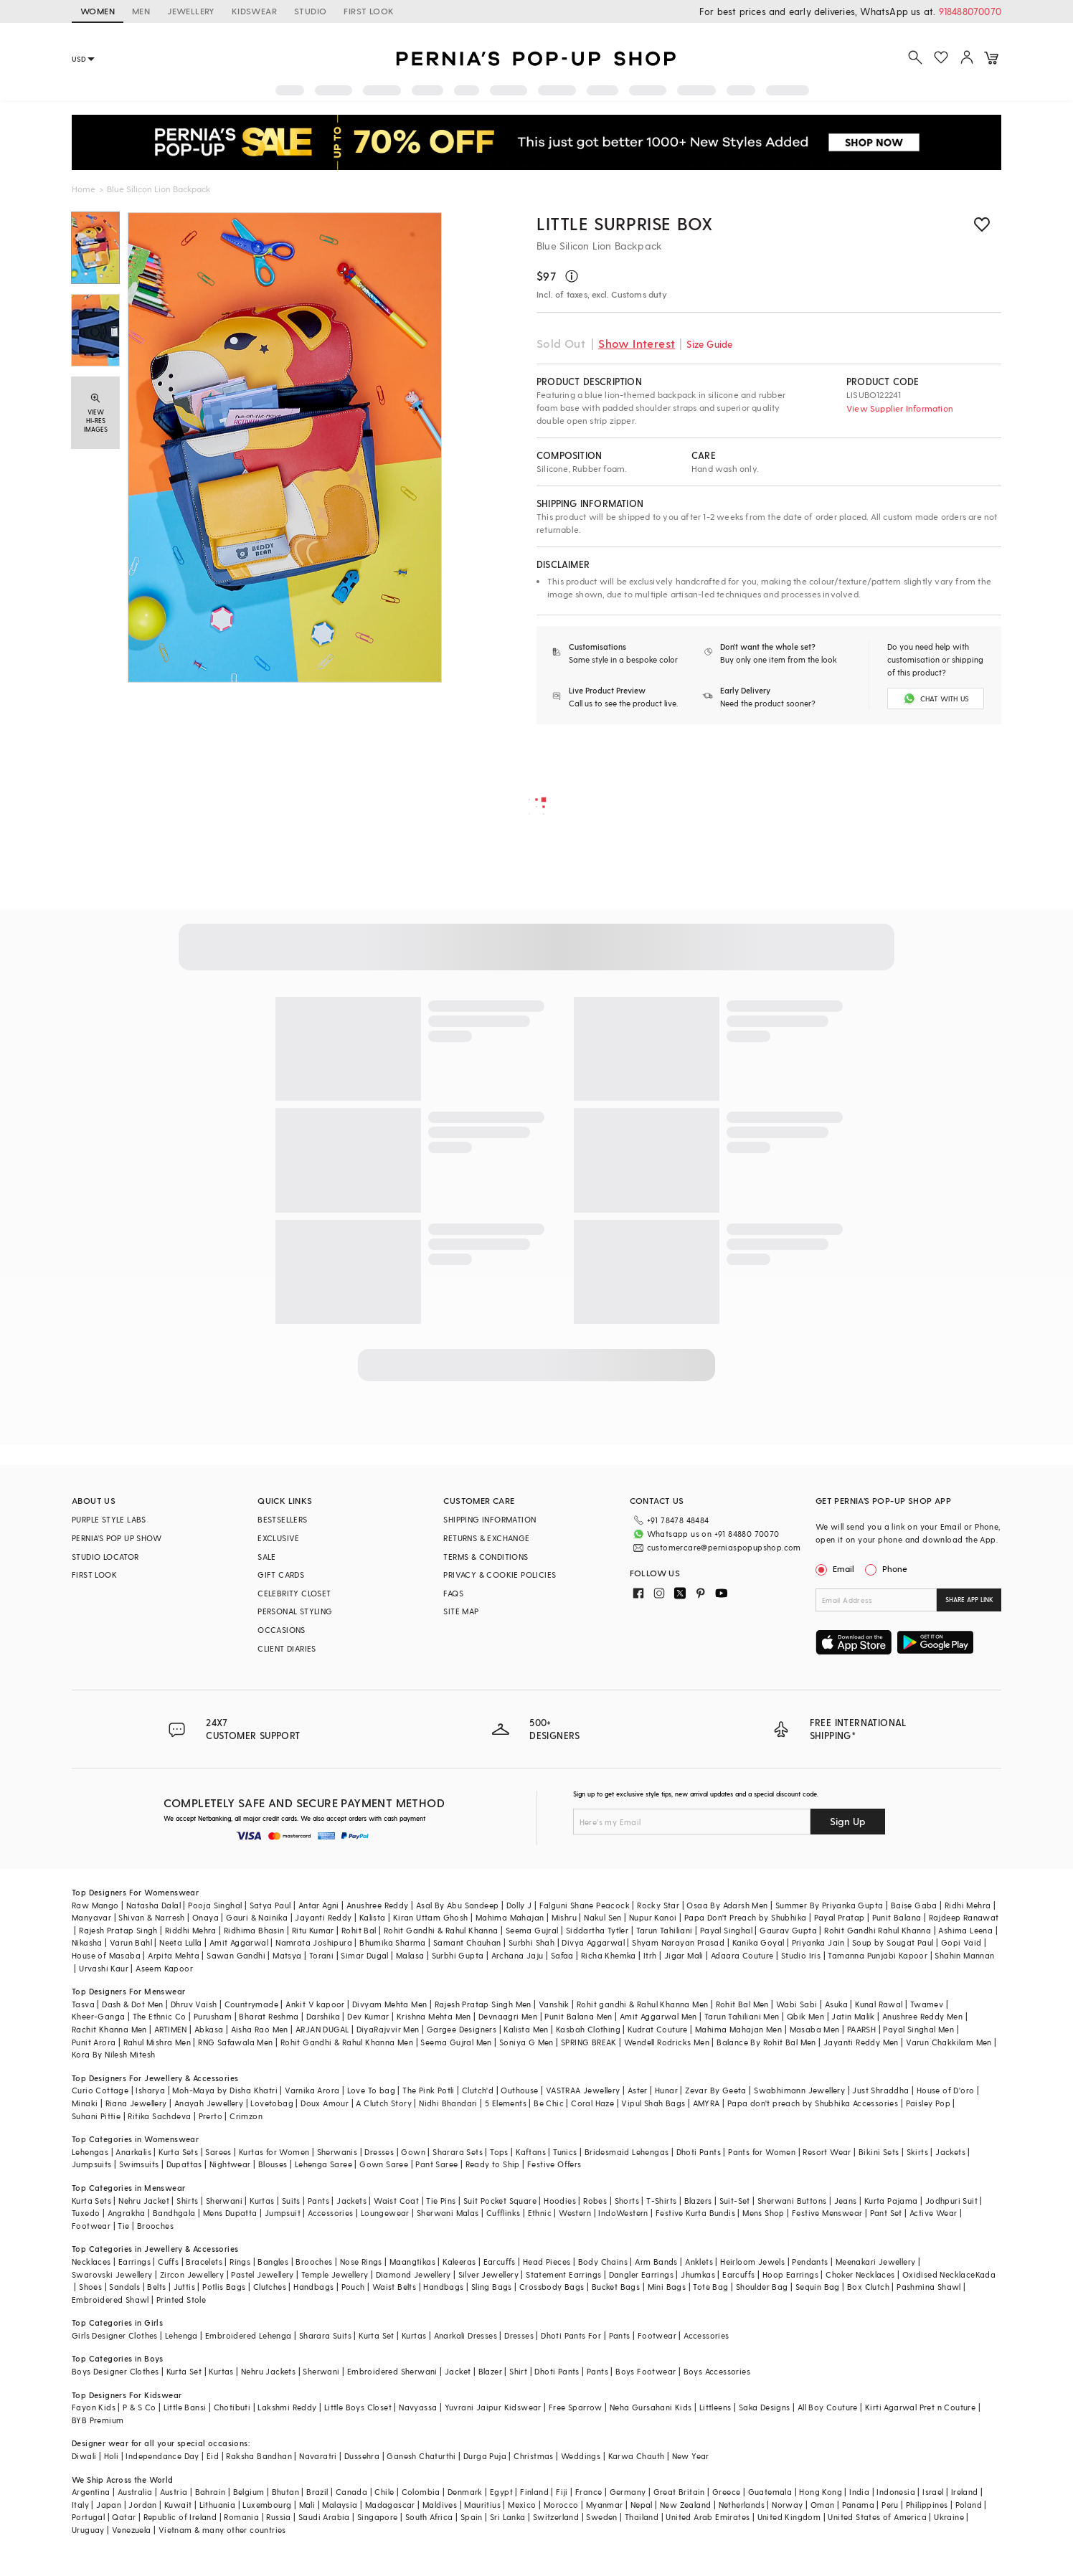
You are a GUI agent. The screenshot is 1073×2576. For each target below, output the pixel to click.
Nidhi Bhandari (448, 2103)
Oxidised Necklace (938, 2274)
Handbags (313, 2286)
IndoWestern (623, 2212)
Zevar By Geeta (716, 2090)
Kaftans (531, 2151)
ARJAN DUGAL (322, 2029)
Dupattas (184, 2164)
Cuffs (168, 2261)
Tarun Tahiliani (664, 1930)
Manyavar (91, 1917)
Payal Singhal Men (918, 2029)
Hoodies (560, 2200)
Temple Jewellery (334, 2274)
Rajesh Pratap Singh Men (483, 2004)
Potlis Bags (223, 2286)
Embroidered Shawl (110, 2299)
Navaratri (318, 2456)
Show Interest (636, 343)
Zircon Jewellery (192, 2274)
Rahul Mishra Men (157, 2042)
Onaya (205, 1917)
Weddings (580, 2456)
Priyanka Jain (818, 1942)
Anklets (699, 2261)
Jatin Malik (852, 2016)
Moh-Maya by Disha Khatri (225, 2090)
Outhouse (519, 2090)
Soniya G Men (526, 2042)
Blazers (698, 2200)
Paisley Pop (928, 2103)
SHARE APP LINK (969, 1600)
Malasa (410, 1955)
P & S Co (139, 2407)
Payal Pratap (839, 1917)
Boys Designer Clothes (115, 2371)
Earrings (134, 2261)
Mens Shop (763, 2212)
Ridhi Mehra (968, 1905)
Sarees (218, 2151)
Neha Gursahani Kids (651, 2407)
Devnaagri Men (507, 2016)
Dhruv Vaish (194, 2004)
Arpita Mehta (173, 1955)
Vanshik (554, 2004)
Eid (213, 2456)
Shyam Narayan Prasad (678, 1942)
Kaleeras (459, 2261)
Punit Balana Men (578, 2016)
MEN (141, 11)
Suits (291, 2200)
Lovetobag (271, 2103)
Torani (321, 1955)
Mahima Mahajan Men (738, 2029)
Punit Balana (897, 1917)
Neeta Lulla (180, 1942)
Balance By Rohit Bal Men (766, 2042)
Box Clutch (868, 2286)
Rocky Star (658, 1905)
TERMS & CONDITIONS (485, 1556)
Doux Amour (325, 2103)
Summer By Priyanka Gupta (829, 1905)
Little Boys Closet (358, 2407)
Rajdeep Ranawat (964, 1917)
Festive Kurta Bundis (695, 2212)
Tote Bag (710, 2286)
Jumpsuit (283, 2212)
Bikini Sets (879, 2151)
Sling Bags (491, 2286)
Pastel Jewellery (262, 2274)
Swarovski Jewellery (112, 2274)
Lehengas (90, 2151)
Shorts (627, 2200)
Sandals (124, 2286)
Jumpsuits (92, 2164)
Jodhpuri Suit (951, 2200)
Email (836, 1568)
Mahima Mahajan (510, 1917)
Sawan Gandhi (236, 1955)
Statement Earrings (563, 2274)
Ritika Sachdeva (159, 2116)
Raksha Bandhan (259, 2456)
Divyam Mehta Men (389, 2004)
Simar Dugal (364, 1955)
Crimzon (246, 2116)
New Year (690, 2456)
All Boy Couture (828, 2407)
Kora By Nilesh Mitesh (113, 2054)
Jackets (950, 2151)
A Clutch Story (384, 2103)
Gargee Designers (461, 2029)
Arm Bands (656, 2261)
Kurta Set (376, 2335)
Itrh (650, 1955)
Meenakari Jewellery (876, 2261)
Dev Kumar (368, 2016)
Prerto (210, 2116)
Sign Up (848, 1821)
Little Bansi (185, 2407)
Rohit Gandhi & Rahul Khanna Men (346, 2042)
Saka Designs (764, 2407)
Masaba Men (815, 2029)
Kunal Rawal (878, 2004)
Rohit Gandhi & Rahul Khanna (441, 1930)
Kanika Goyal (758, 1942)
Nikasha (87, 1942)
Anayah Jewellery (208, 2103)
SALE (266, 1556)
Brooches (155, 2225)
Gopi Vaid (961, 1942)
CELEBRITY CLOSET (294, 1593)
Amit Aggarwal (238, 1942)
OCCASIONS (281, 1629)
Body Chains (603, 2261)
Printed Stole (181, 2299)
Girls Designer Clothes (115, 2335)
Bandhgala (174, 2212)
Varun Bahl (131, 1942)
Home (83, 189)
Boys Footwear (645, 2371)
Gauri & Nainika (257, 1917)
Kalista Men (526, 2029)
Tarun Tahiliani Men (742, 2016)
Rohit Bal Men (742, 2004)
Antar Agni (318, 1905)
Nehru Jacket (143, 2200)
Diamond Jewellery (413, 2274)
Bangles (272, 2261)
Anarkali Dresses (465, 2335)
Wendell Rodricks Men (666, 2042)
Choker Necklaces (860, 2274)
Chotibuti (232, 2407)
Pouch (353, 2286)
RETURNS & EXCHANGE (486, 1538)
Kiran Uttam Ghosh (430, 1917)
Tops (499, 2151)
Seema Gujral (532, 1930)
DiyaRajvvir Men (388, 2029)
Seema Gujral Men (455, 2042)
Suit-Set (734, 2200)
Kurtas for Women (274, 2151)
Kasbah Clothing (588, 2029)
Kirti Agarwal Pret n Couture (920, 2407)
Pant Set (886, 2212)
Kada (985, 2274)
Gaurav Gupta (788, 1930)
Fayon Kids (93, 2407)
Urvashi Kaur (103, 1968)
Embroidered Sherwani (392, 2371)
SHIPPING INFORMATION (489, 1519)
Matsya (287, 1955)
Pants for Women (761, 2151)
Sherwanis (337, 2151)
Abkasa (208, 2029)
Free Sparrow (575, 2407)
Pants (318, 2200)
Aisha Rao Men (259, 2029)
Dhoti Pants (698, 2151)
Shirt (518, 2371)
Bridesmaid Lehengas (627, 2151)
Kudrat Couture (658, 2029)
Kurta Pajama (891, 2200)
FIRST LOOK (369, 11)
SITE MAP (460, 1611)
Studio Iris (801, 1955)
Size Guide (709, 343)
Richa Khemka (608, 1955)
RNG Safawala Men (235, 2042)
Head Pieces (546, 2261)
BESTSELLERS (282, 1519)
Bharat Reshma (268, 2016)
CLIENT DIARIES (286, 1648)
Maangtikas (412, 2261)
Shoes (90, 2286)
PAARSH (861, 2029)
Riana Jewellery (136, 2103)
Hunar (666, 2090)
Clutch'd (477, 2090)
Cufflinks (503, 2212)
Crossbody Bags (552, 2286)
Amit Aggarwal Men (658, 2016)
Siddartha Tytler (597, 1930)
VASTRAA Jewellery (583, 2090)
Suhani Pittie (96, 2116)
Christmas (534, 2456)
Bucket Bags (616, 2286)
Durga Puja (484, 2456)
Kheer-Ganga (98, 2016)
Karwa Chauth (636, 2456)
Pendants (810, 2261)
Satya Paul (270, 1905)
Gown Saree (383, 2164)
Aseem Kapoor (164, 1968)
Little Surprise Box (624, 223)
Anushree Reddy (377, 1905)
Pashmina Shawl (929, 2286)
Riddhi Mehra (191, 1930)
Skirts (917, 2151)
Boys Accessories (717, 2371)
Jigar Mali (684, 1955)
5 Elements (505, 2103)
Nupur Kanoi (652, 1917)
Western (575, 2212)
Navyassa (418, 2407)
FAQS (453, 1593)
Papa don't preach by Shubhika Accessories (812, 2103)
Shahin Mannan (964, 1955)
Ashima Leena (965, 1930)
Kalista (372, 1917)
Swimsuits (139, 2164)
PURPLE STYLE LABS (109, 1519)
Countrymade (251, 2004)
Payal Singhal (726, 1930)
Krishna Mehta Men (434, 2016)
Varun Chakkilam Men (949, 2042)
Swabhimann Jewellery (799, 2090)
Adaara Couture (742, 1955)
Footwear (91, 2225)
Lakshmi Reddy (286, 2407)
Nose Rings (361, 2261)
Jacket (458, 2371)
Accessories (330, 2212)
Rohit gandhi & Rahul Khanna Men (642, 2004)
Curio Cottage (100, 2090)
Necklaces (91, 2261)
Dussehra (361, 2456)
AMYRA (706, 2103)
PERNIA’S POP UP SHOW (116, 1538)
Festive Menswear (827, 2212)
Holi (111, 2456)
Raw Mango (95, 1905)
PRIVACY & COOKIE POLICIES (499, 1574)
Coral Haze (592, 2103)
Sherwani (224, 2200)
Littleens (715, 2407)
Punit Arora (93, 2042)
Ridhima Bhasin (254, 1930)
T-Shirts (661, 2200)
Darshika (323, 2016)
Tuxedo (86, 2212)
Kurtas (262, 2200)
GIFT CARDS (280, 1574)
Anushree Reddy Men (922, 2016)
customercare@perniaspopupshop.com (724, 1547)
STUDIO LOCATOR (105, 1556)
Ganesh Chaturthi (421, 2456)
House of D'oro (946, 2090)
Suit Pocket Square (499, 2200)
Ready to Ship (492, 2164)
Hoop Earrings (790, 2274)
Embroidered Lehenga (248, 2335)
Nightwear (230, 2164)
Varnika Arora (312, 2090)
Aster (638, 2090)
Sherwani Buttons (791, 2200)
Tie (123, 2225)
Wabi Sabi (797, 2004)
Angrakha (127, 2212)
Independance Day (162, 2456)
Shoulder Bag (762, 2286)
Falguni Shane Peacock (584, 1905)
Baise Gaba (914, 1905)
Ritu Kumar (313, 1930)
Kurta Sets (178, 2151)
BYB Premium (97, 2420)
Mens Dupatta (230, 2212)
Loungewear (385, 2212)
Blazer (490, 2371)
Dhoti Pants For (571, 2335)
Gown (413, 2151)
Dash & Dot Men (133, 2004)
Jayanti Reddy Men (861, 2042)
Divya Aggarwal (593, 1942)
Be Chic (549, 2103)
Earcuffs (499, 2261)
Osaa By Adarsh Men (726, 1905)
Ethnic (540, 2212)
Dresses (379, 2151)
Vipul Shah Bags (653, 2103)
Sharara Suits (325, 2335)
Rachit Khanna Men (109, 2029)
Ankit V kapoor (315, 2004)
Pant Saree (436, 2164)
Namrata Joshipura (313, 1942)
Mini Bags (667, 2286)
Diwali (84, 2456)
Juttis (184, 2286)
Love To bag (371, 2090)
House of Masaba (106, 1955)
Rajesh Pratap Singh (118, 1930)
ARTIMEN (170, 2029)
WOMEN (97, 11)
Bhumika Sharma (392, 1942)
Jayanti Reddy (323, 1917)
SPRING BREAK (589, 2042)
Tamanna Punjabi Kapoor (877, 1955)
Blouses (273, 2164)
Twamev (926, 2004)
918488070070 (970, 11)
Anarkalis (133, 2151)
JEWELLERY (190, 11)
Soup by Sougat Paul (893, 1942)
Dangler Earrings (641, 2274)
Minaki (85, 2103)
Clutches (269, 2286)
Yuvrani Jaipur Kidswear (493, 2407)
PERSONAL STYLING (294, 1611)
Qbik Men (805, 2016)
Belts (156, 2286)
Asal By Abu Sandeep (457, 1905)
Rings (240, 2261)
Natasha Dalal (153, 1905)
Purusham (213, 2016)
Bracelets (204, 2261)
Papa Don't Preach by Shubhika (745, 1917)
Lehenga (181, 2335)
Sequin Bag (817, 2286)
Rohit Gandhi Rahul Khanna (877, 1930)
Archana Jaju (517, 1955)
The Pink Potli (428, 2090)
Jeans (845, 2200)
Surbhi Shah (531, 1942)
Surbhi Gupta (458, 1955)
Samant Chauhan (467, 1942)
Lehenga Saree (323, 2164)
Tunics (565, 2151)
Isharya (150, 2090)
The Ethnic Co (159, 2016)
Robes (595, 2200)
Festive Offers (554, 2164)
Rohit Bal (359, 1930)
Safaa (562, 1955)
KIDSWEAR (254, 11)
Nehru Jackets (268, 2371)
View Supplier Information (899, 408)
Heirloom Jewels (752, 2261)
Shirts (187, 2200)
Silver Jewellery (488, 2274)
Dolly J (519, 1905)
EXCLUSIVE (278, 1538)
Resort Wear (827, 2151)
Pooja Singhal (215, 1905)
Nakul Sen (603, 1917)
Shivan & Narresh (151, 1917)
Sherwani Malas (448, 2212)
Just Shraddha (880, 2090)
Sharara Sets (457, 2151)
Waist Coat (396, 2200)
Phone (893, 1568)
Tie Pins (440, 2200)
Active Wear (933, 2212)
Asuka (836, 2004)
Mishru (564, 1917)
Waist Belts (394, 2286)
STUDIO (310, 11)
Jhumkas (698, 2274)
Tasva (83, 2004)
